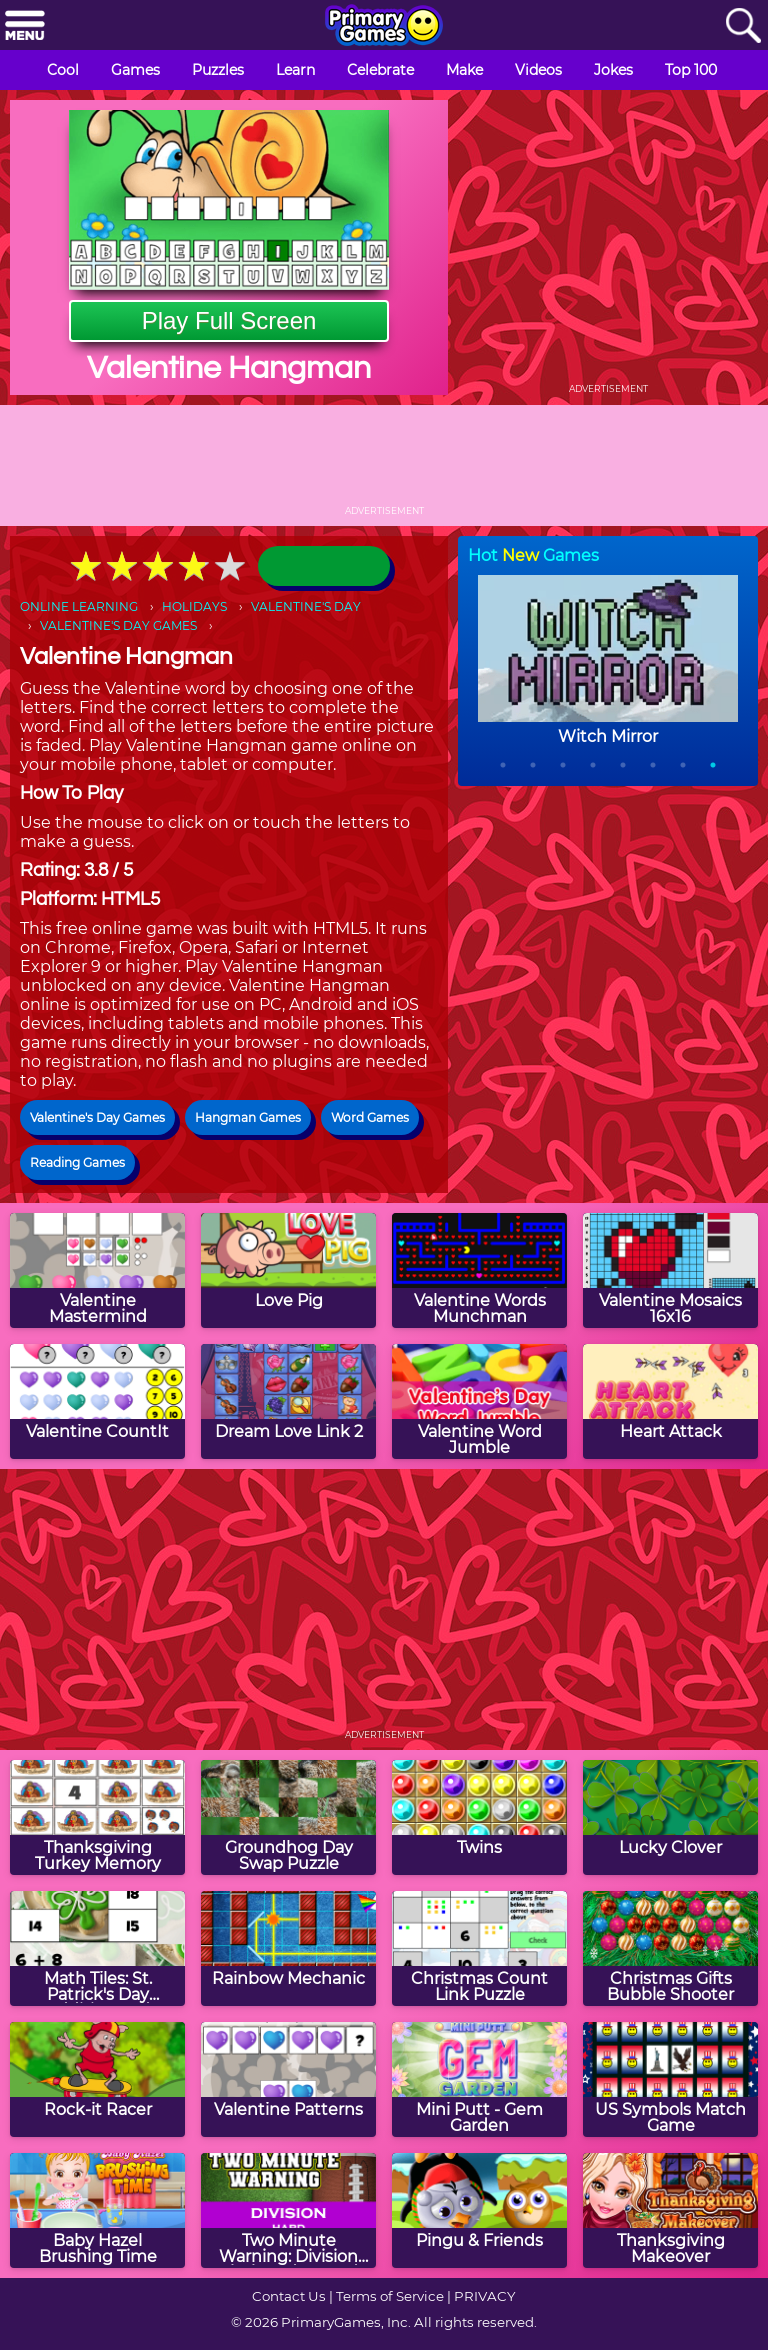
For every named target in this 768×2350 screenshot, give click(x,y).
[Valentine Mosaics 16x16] (670, 1270)
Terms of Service (390, 2296)
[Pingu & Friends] (479, 2210)
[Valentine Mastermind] (97, 1270)
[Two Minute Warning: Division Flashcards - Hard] (288, 2210)
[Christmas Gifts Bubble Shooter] (670, 1948)
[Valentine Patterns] (288, 2079)
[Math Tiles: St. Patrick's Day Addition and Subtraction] (97, 1948)
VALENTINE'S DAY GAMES (118, 625)
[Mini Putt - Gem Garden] (479, 2079)
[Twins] (479, 1817)
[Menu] (25, 26)
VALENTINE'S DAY (306, 606)
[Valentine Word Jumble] (479, 1401)
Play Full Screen (229, 320)
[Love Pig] (288, 1270)
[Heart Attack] (670, 1401)
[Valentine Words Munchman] (479, 1270)
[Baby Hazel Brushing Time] (97, 2210)
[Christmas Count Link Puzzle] (479, 1948)
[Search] (743, 26)
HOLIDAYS (194, 606)
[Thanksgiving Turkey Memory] (97, 1817)
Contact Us (289, 2296)
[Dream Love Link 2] (288, 1401)
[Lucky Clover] (670, 1817)
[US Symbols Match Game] (670, 2079)
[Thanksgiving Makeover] (670, 2210)
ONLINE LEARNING (79, 606)
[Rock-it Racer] (97, 2079)
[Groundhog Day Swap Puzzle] (288, 1817)
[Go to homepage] (384, 27)
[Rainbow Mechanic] (288, 1948)
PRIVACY (484, 2296)
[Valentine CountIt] (97, 1401)
